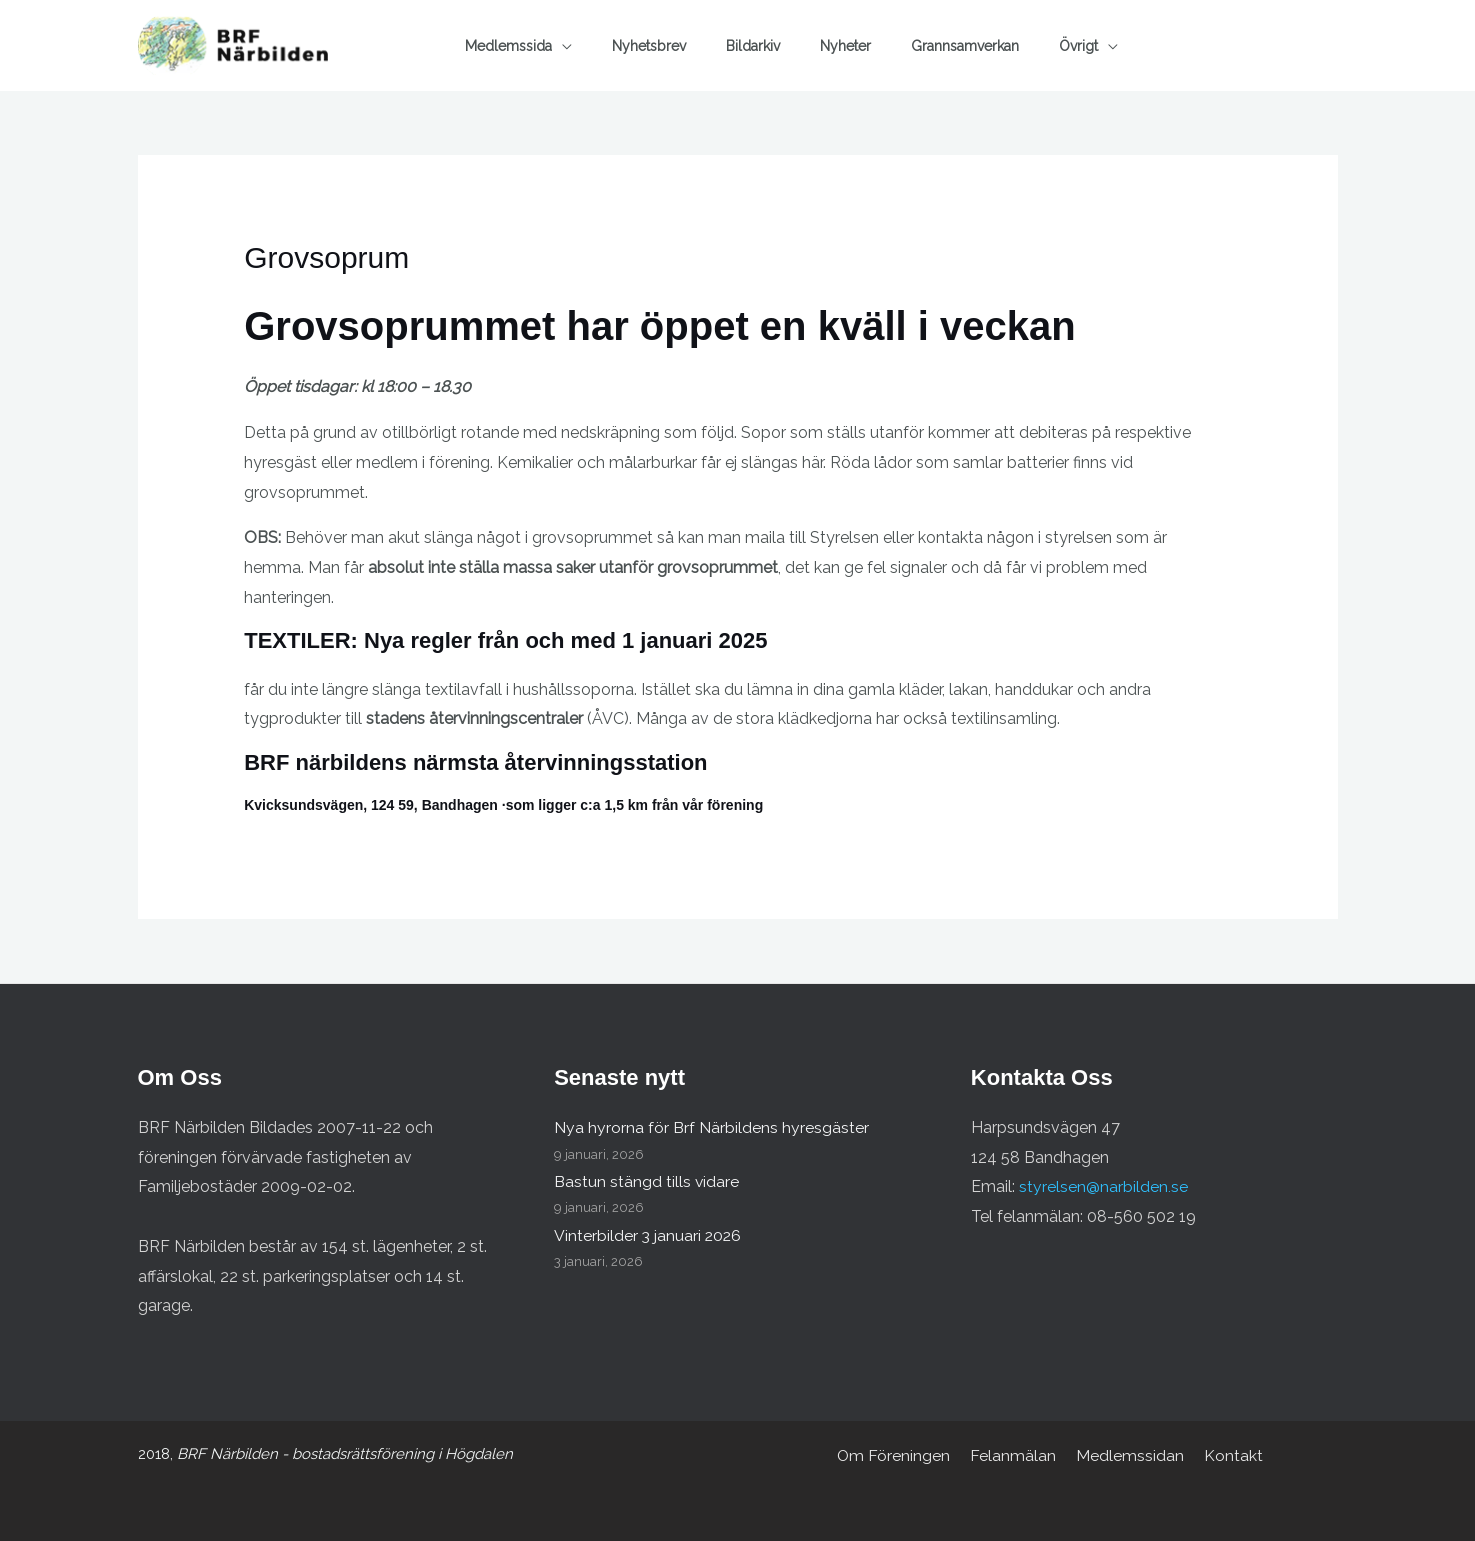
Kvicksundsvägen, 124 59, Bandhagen (371, 805)
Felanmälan (1016, 1455)
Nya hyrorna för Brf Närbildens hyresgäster (711, 1127)
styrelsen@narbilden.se (1103, 1186)
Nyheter (845, 46)
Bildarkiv (753, 46)
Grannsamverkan (965, 46)
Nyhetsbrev (649, 46)
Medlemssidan (1129, 1455)
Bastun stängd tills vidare (647, 1181)
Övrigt (1078, 46)
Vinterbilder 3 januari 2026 (649, 1235)
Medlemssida (508, 46)
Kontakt (1228, 1455)
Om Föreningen (900, 1455)
